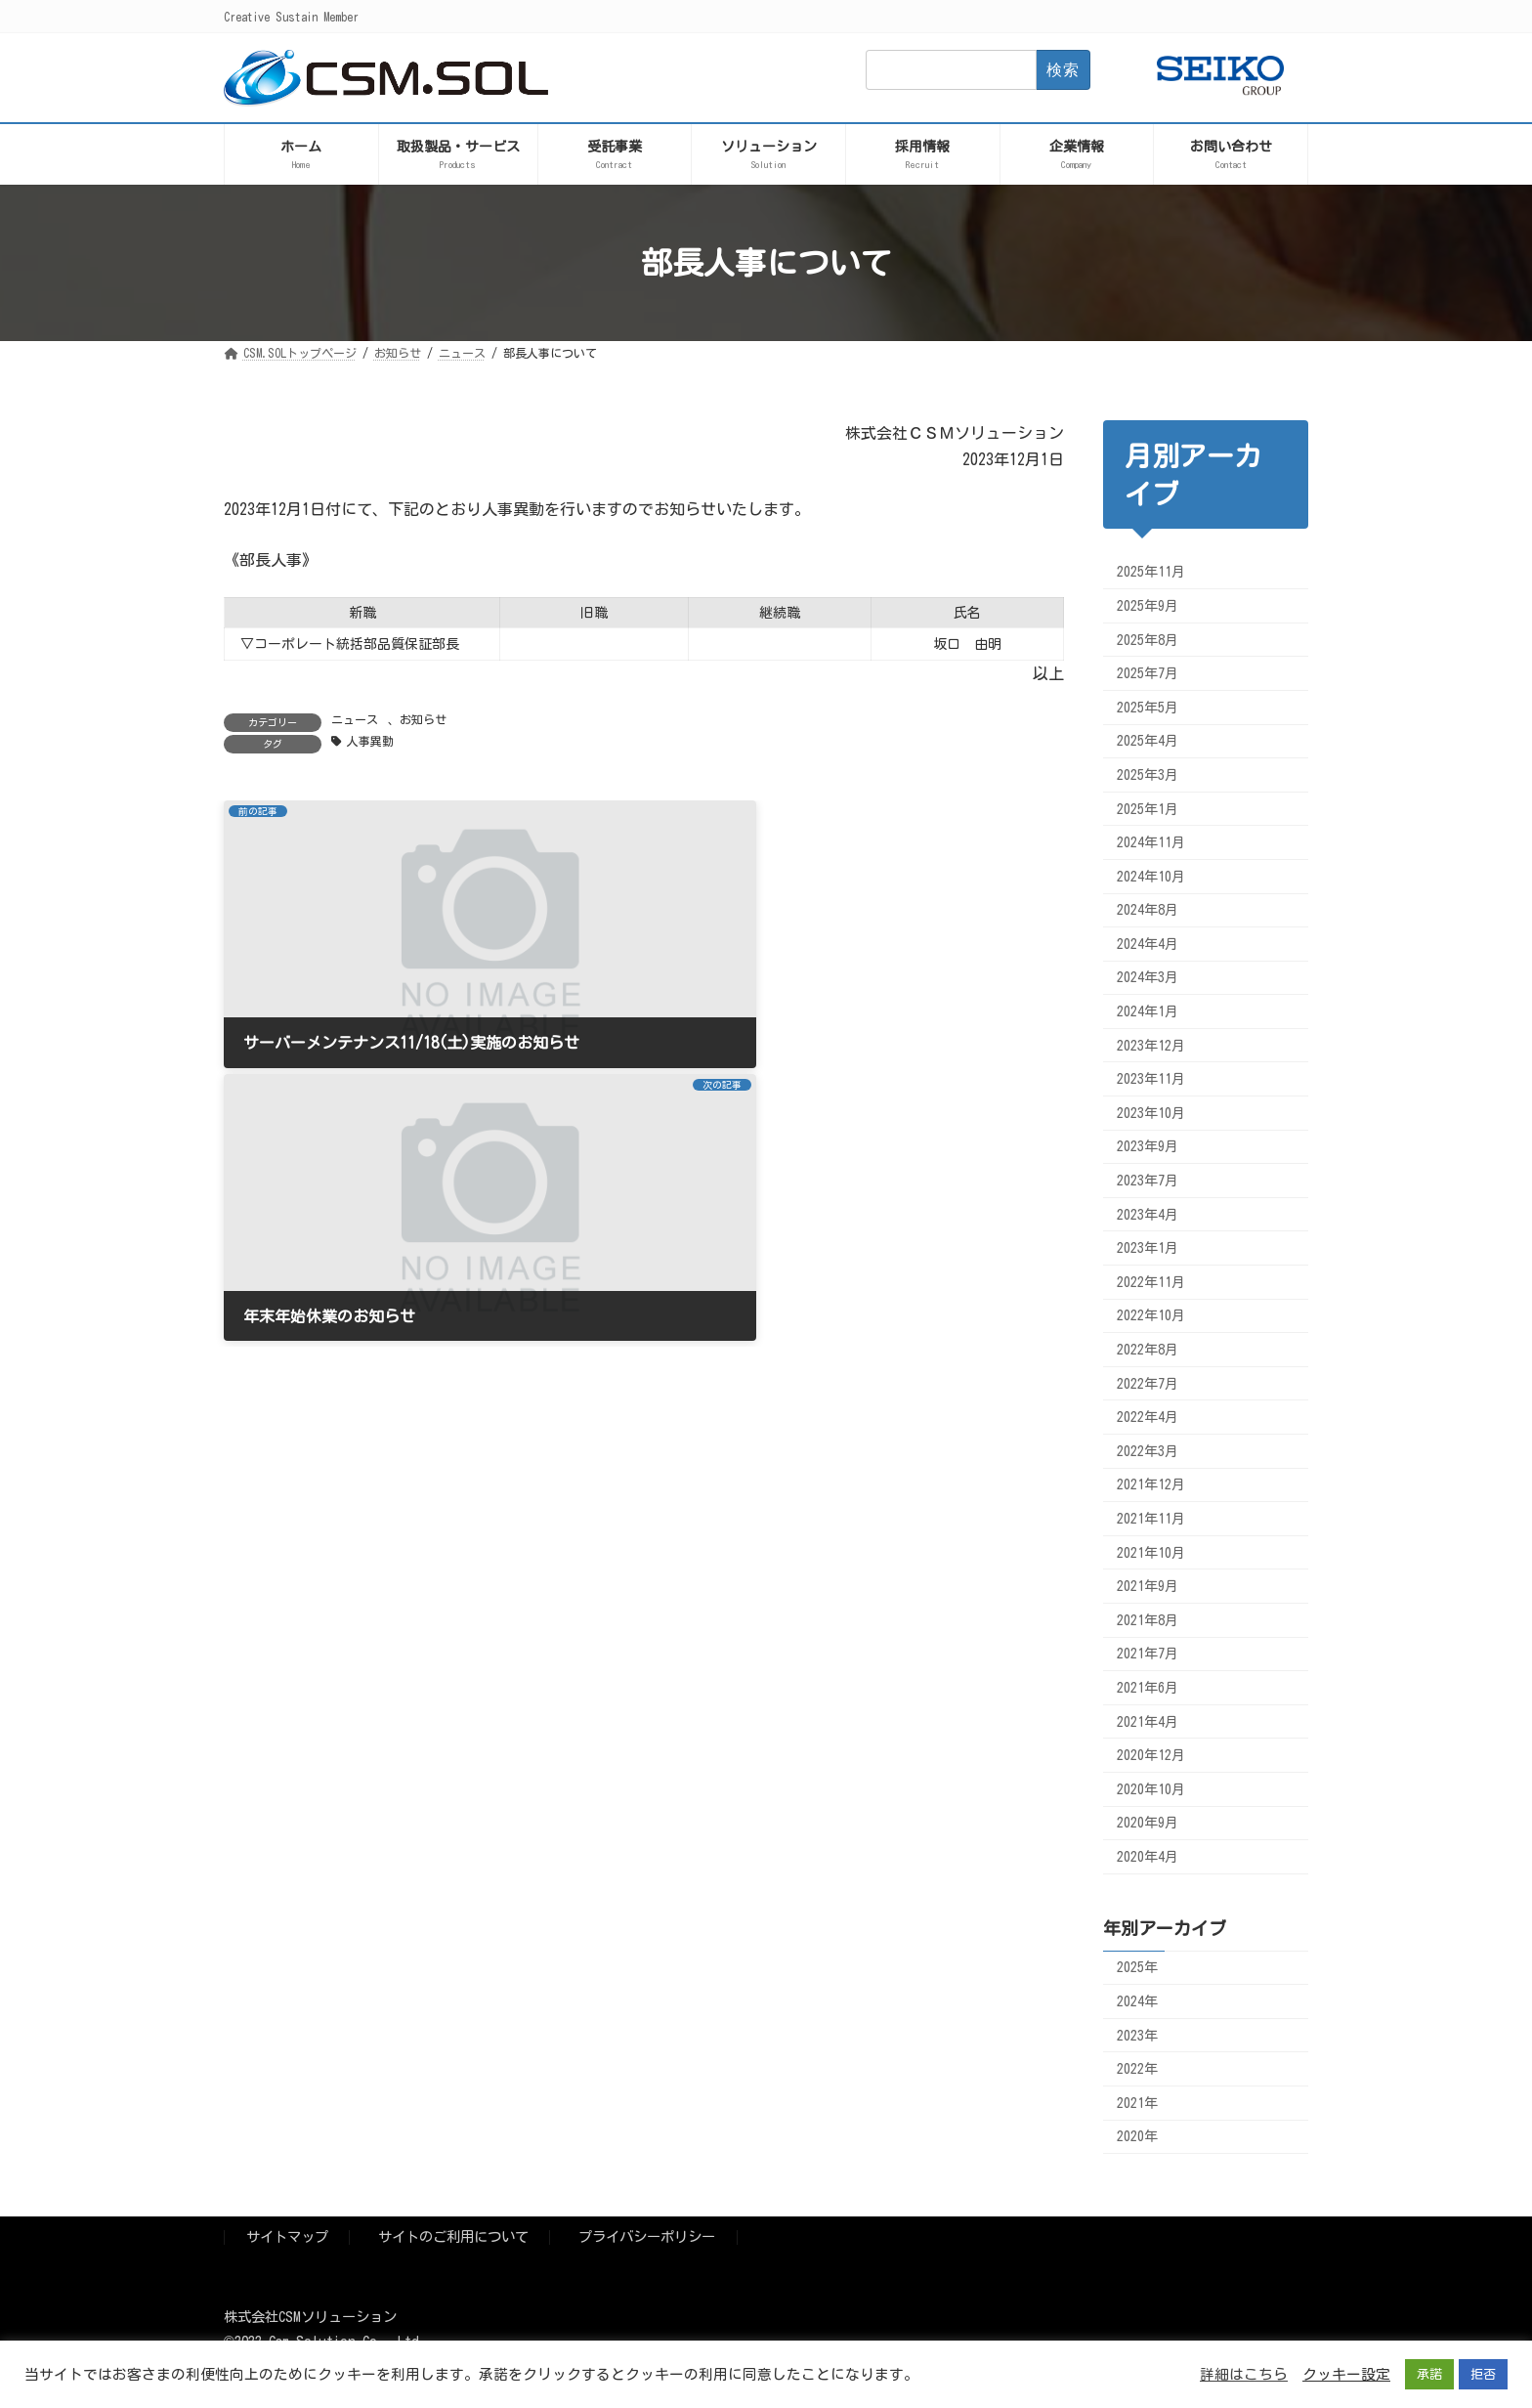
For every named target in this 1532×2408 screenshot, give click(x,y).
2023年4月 (1147, 1215)
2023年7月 (1147, 1180)
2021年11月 (1151, 1519)
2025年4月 (1147, 741)
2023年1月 (1147, 1248)
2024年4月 (1147, 944)
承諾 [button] (1429, 2374)
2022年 (1137, 2069)
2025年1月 (1147, 808)
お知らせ (423, 719)
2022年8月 (1147, 1349)
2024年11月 (1151, 842)
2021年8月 (1147, 1620)
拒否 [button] (1483, 2374)
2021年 (1137, 2103)
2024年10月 (1151, 876)
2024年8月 (1147, 910)
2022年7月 (1147, 1384)
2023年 (1137, 2035)
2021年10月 (1151, 1553)
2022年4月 (1147, 1417)
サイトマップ (287, 2237)
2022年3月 (1147, 1451)
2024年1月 (1147, 1011)
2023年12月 (1151, 1046)
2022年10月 (1151, 1315)
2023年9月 (1147, 1146)
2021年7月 (1147, 1653)
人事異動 (370, 741)
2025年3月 (1147, 775)
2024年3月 (1147, 977)
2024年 (1137, 2001)
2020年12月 (1151, 1755)
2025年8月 (1147, 640)
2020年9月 (1147, 1822)
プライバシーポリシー (646, 2237)
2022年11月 (1151, 1282)
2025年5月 (1147, 707)
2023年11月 (1151, 1079)
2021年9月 (1147, 1586)
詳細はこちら (1244, 2374)
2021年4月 (1147, 1722)
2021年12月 (1151, 1484)
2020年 (1137, 2136)
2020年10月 (1151, 1789)
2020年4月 (1147, 1857)
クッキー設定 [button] (1346, 2374)
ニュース (354, 719)
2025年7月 (1147, 673)
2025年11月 (1151, 572)
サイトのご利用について (453, 2237)
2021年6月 (1147, 1688)
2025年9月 (1147, 606)
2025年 (1137, 1967)
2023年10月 (1151, 1113)
